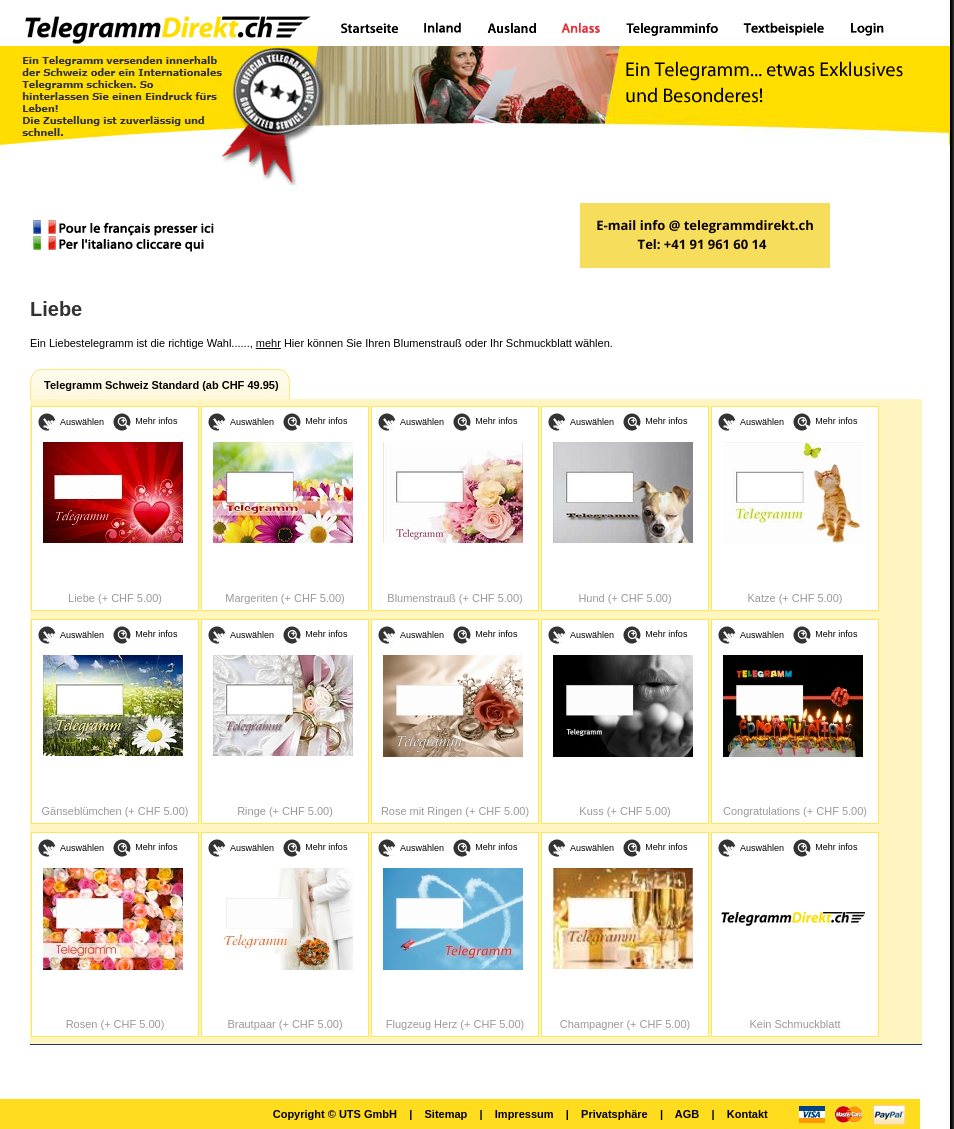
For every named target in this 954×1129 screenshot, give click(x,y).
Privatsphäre (614, 1114)
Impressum (524, 1114)
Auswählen (82, 422)
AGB (687, 1114)
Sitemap (445, 1114)
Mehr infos (156, 421)
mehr (268, 343)
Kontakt (747, 1114)
